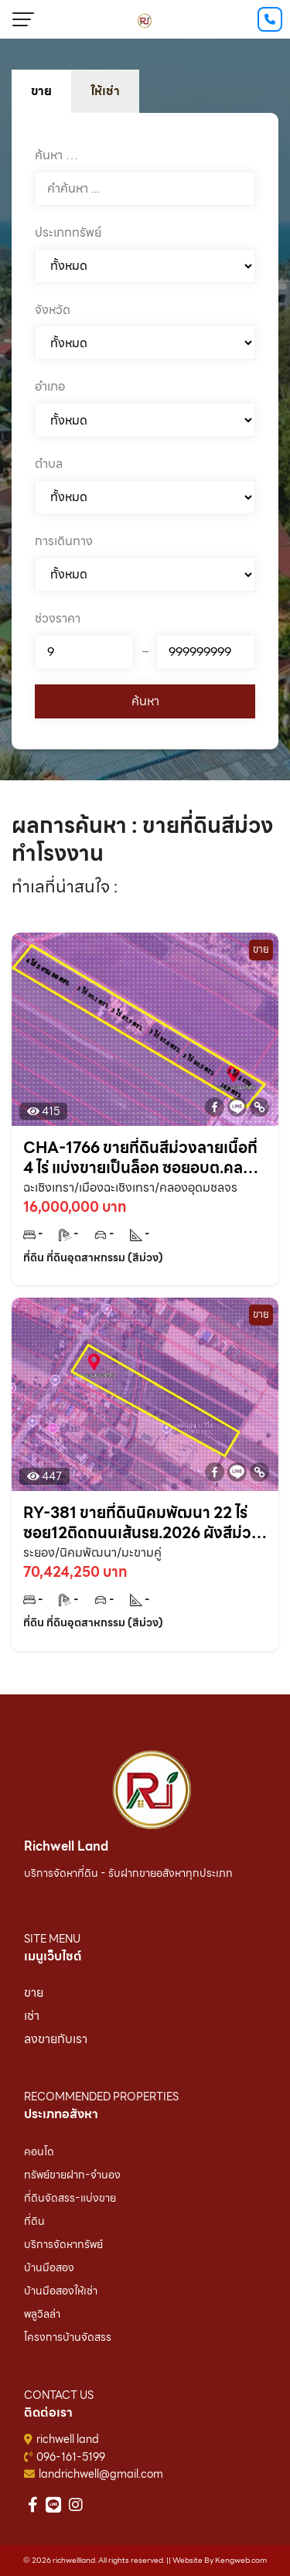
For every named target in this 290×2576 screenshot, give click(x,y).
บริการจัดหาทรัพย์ (63, 2244)
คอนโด (39, 2151)
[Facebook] (214, 1107)
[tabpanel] (145, 431)
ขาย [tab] (41, 91)
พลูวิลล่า (42, 2313)
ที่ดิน (34, 2221)
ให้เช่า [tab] (105, 91)
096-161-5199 (70, 2456)
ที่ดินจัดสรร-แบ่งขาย (70, 2197)
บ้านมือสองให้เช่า (60, 2290)
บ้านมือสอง (49, 2267)
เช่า (31, 2015)
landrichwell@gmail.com (101, 2473)
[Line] (237, 1107)
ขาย (33, 1992)
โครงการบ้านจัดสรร (67, 2337)
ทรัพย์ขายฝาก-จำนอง (72, 2174)
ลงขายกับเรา (55, 2039)
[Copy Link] (259, 1107)
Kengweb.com (241, 2560)
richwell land (67, 2439)
